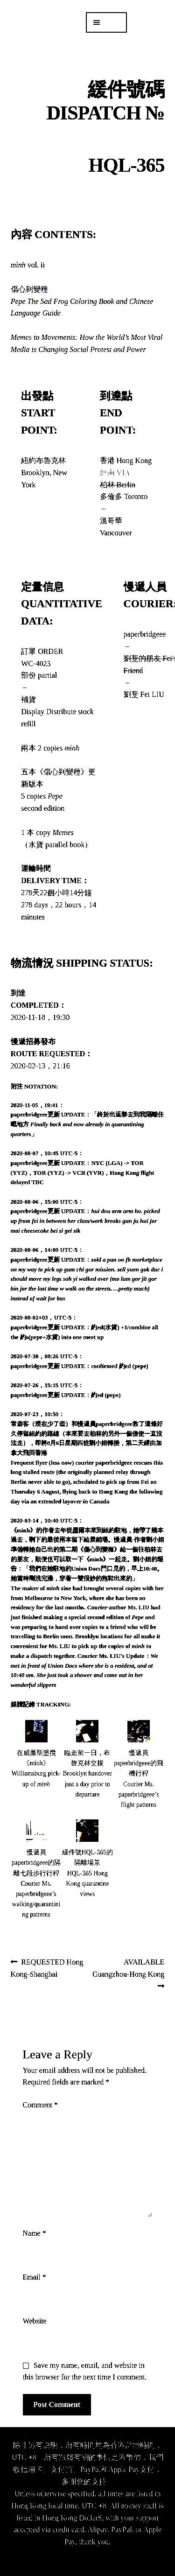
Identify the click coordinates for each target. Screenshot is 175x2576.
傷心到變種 (82, 301)
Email (34, 2277)
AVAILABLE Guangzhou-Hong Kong (128, 1967)
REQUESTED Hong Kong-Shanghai (47, 1967)
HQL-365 (127, 165)
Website (35, 2321)
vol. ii (28, 265)
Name (34, 2233)
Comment (40, 2105)
